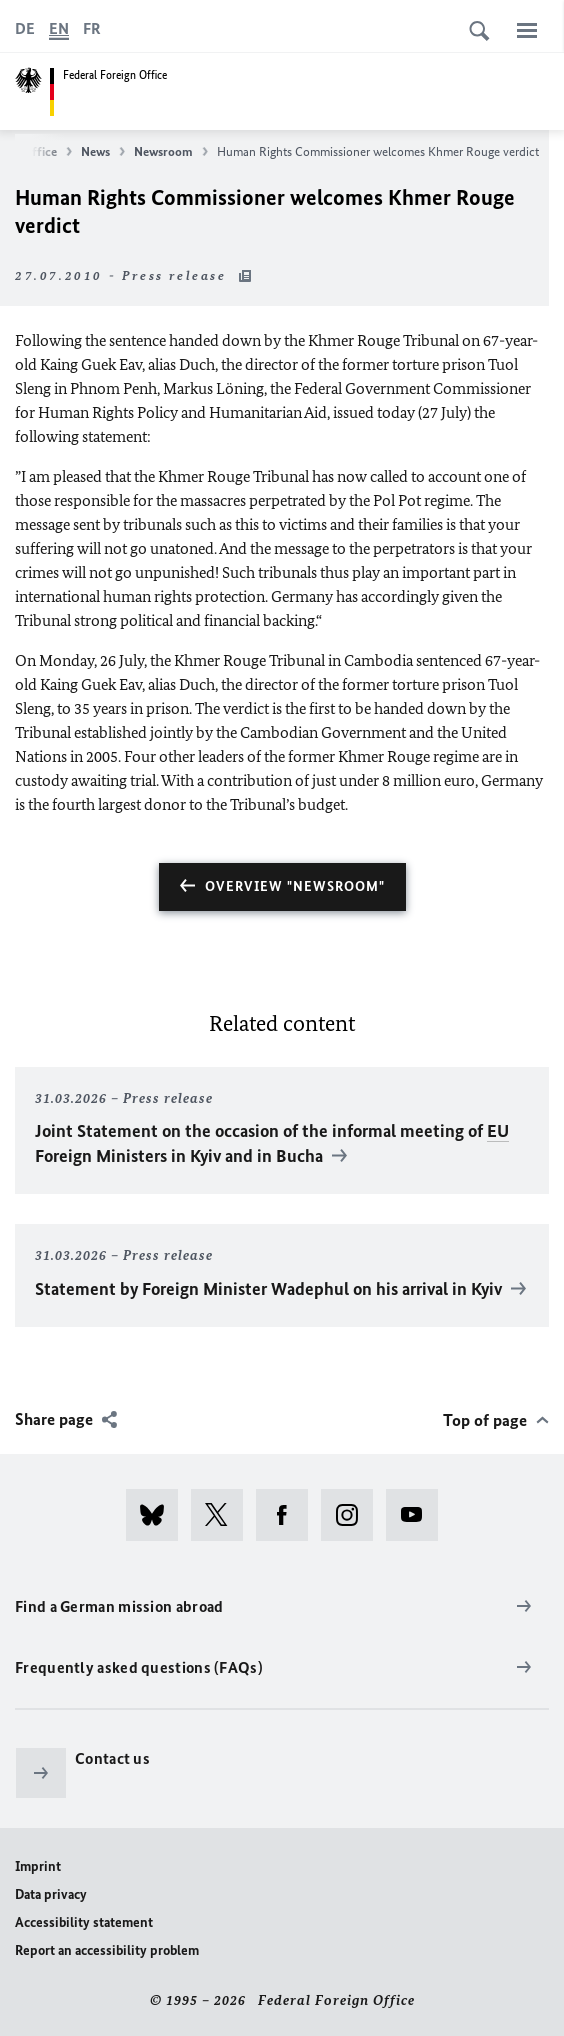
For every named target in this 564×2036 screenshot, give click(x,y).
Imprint (38, 1866)
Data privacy (51, 1894)
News (103, 152)
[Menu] (527, 30)
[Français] (92, 29)
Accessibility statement (84, 1922)
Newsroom (171, 152)
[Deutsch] (25, 29)
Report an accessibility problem (107, 1950)
